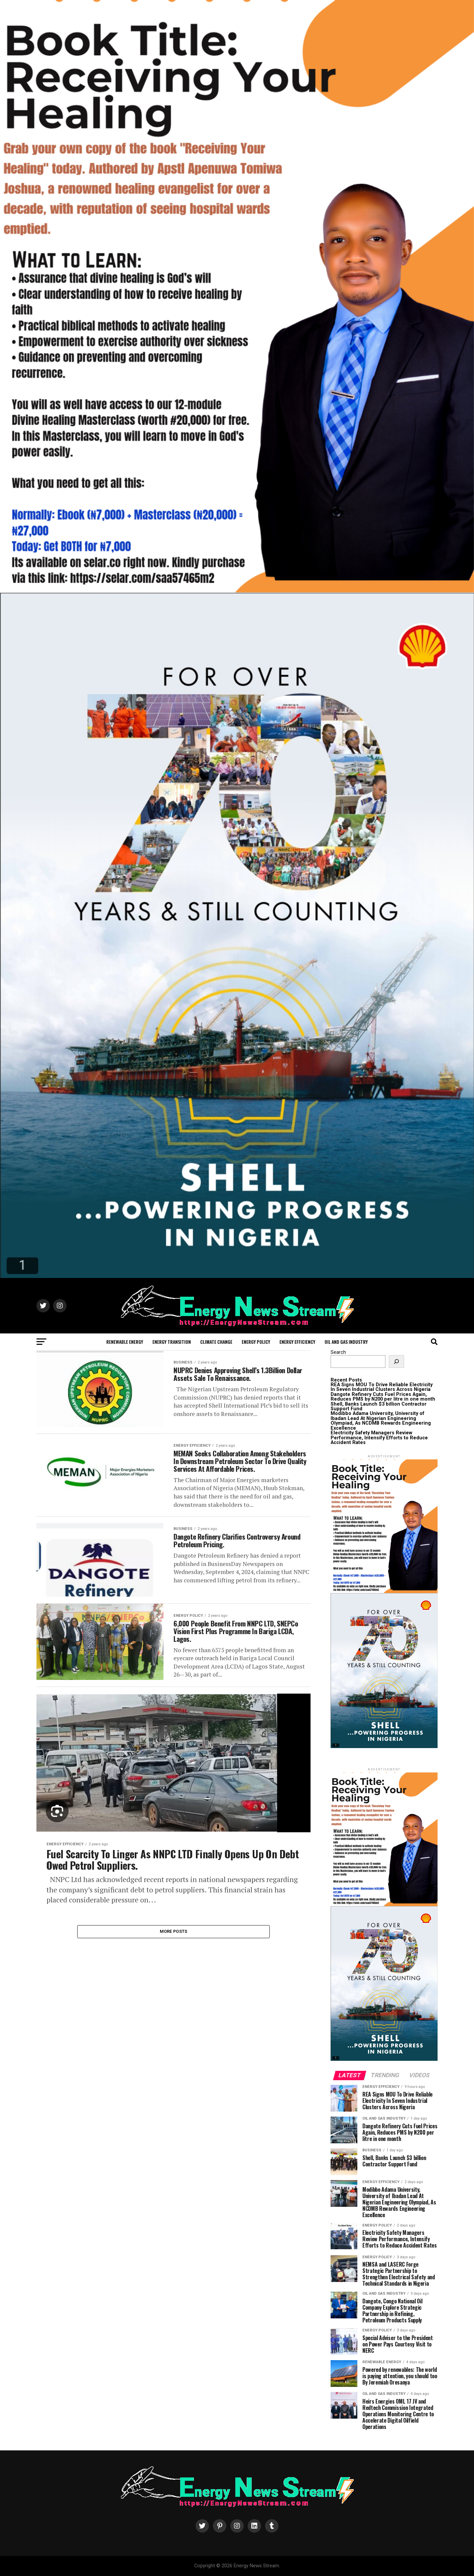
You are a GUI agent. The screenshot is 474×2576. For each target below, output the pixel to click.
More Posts (174, 1970)
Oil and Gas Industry (346, 1341)
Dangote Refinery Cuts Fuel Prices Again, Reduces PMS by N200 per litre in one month (383, 1397)
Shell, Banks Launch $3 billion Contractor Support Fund (379, 1406)
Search (338, 1352)
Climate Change (216, 1341)
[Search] (396, 1361)
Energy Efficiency (297, 1341)
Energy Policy (256, 1341)
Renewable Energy (124, 1341)
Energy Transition (171, 1341)
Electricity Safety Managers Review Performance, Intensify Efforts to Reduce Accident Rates (379, 1437)
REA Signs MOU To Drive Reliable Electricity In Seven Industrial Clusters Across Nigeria (382, 1387)
